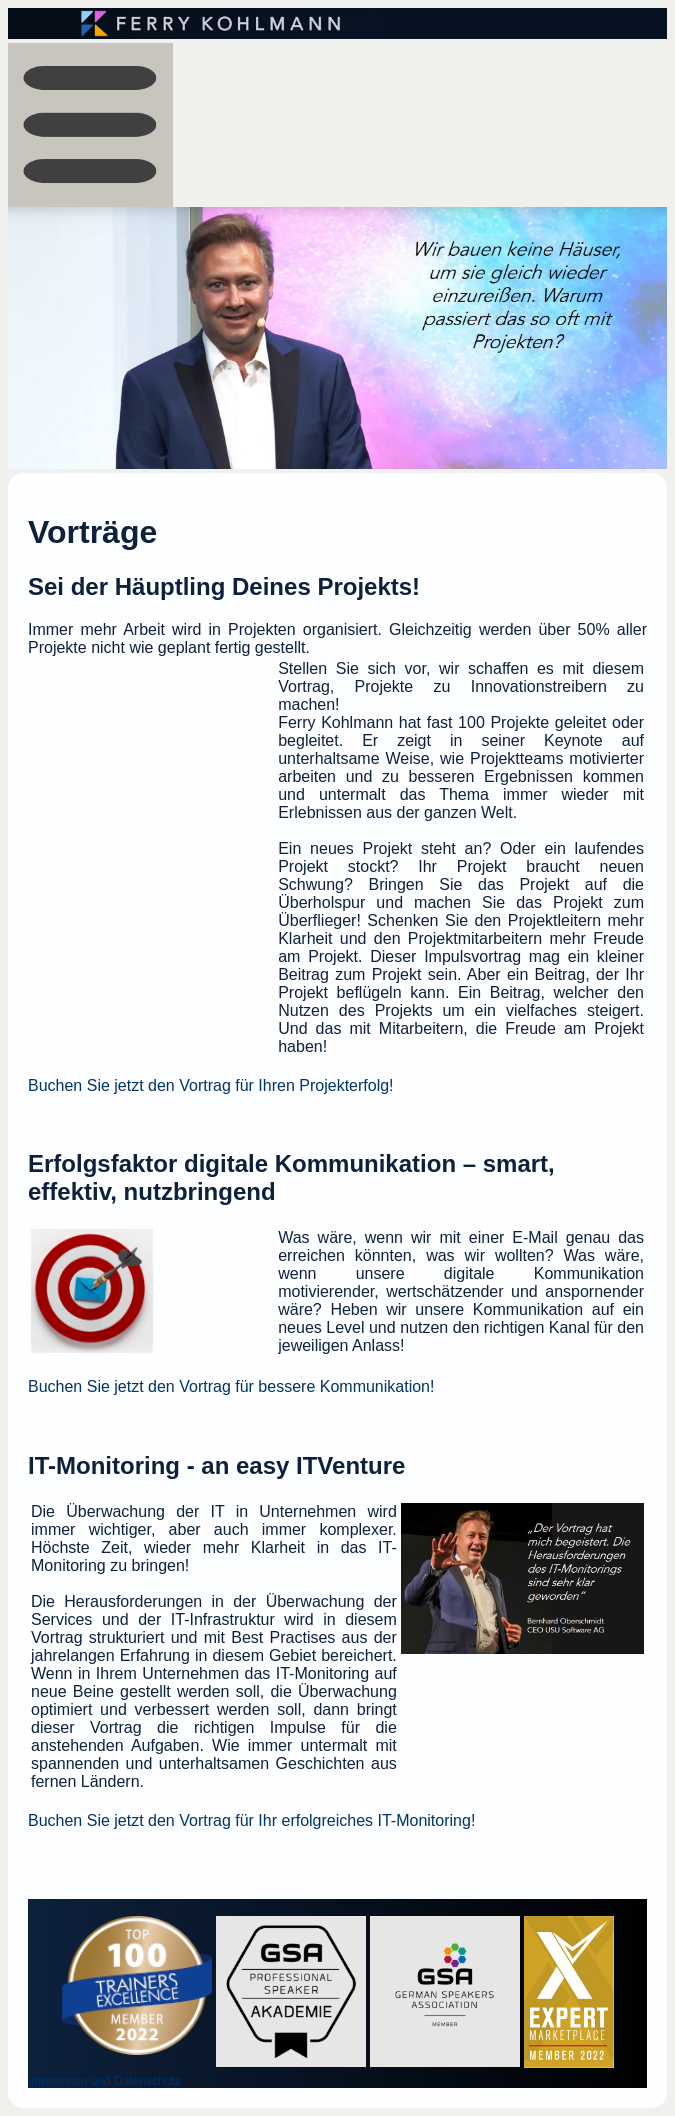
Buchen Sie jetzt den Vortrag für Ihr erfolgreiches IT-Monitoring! (251, 1820)
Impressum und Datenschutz (104, 2081)
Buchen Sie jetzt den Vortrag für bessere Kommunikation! (231, 1386)
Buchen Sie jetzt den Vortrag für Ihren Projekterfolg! (211, 1085)
